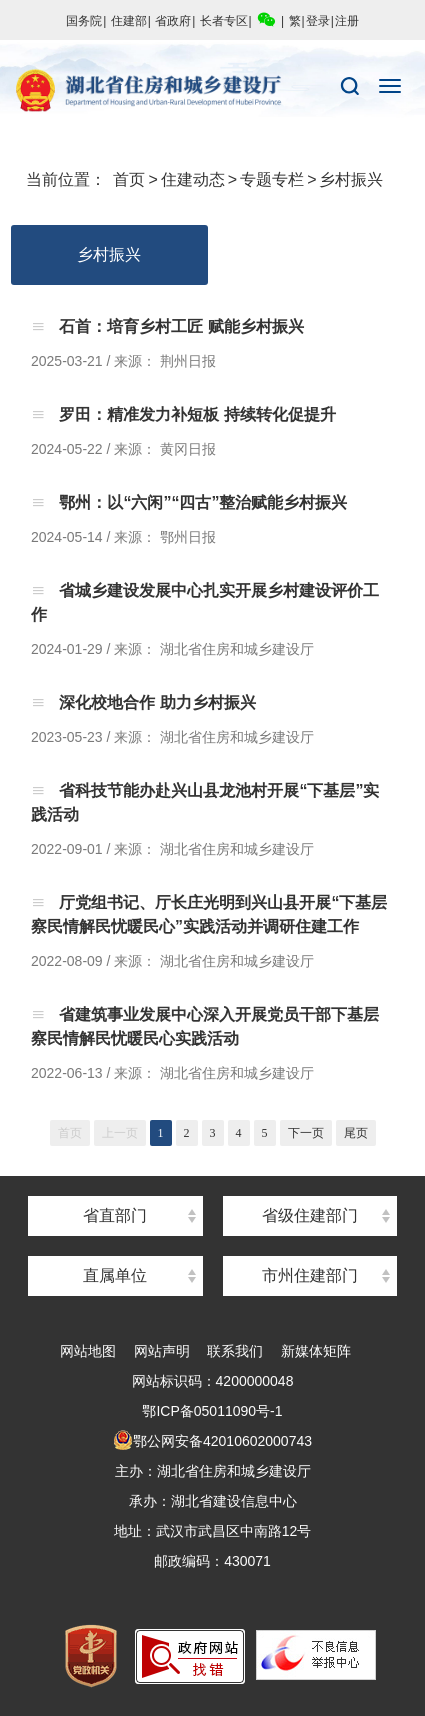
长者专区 (224, 21)
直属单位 (115, 1275)
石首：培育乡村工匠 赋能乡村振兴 (179, 326)
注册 (347, 21)
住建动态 (193, 179)
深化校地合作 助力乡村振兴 (155, 702)
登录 (318, 21)
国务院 (84, 21)
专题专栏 (272, 179)
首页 (129, 179)
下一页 (306, 1133)
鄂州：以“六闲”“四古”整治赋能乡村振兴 (201, 502)
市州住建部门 (310, 1275)
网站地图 (88, 1351)
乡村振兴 (351, 179)
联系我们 (235, 1351)
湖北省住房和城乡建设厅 (212, 91)
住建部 (129, 21)
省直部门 (115, 1215)
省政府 (173, 21)
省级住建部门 (310, 1215)
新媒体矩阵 (316, 1351)
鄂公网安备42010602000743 (212, 1441)
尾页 (356, 1133)
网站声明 (162, 1351)
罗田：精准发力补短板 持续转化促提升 (195, 414)
